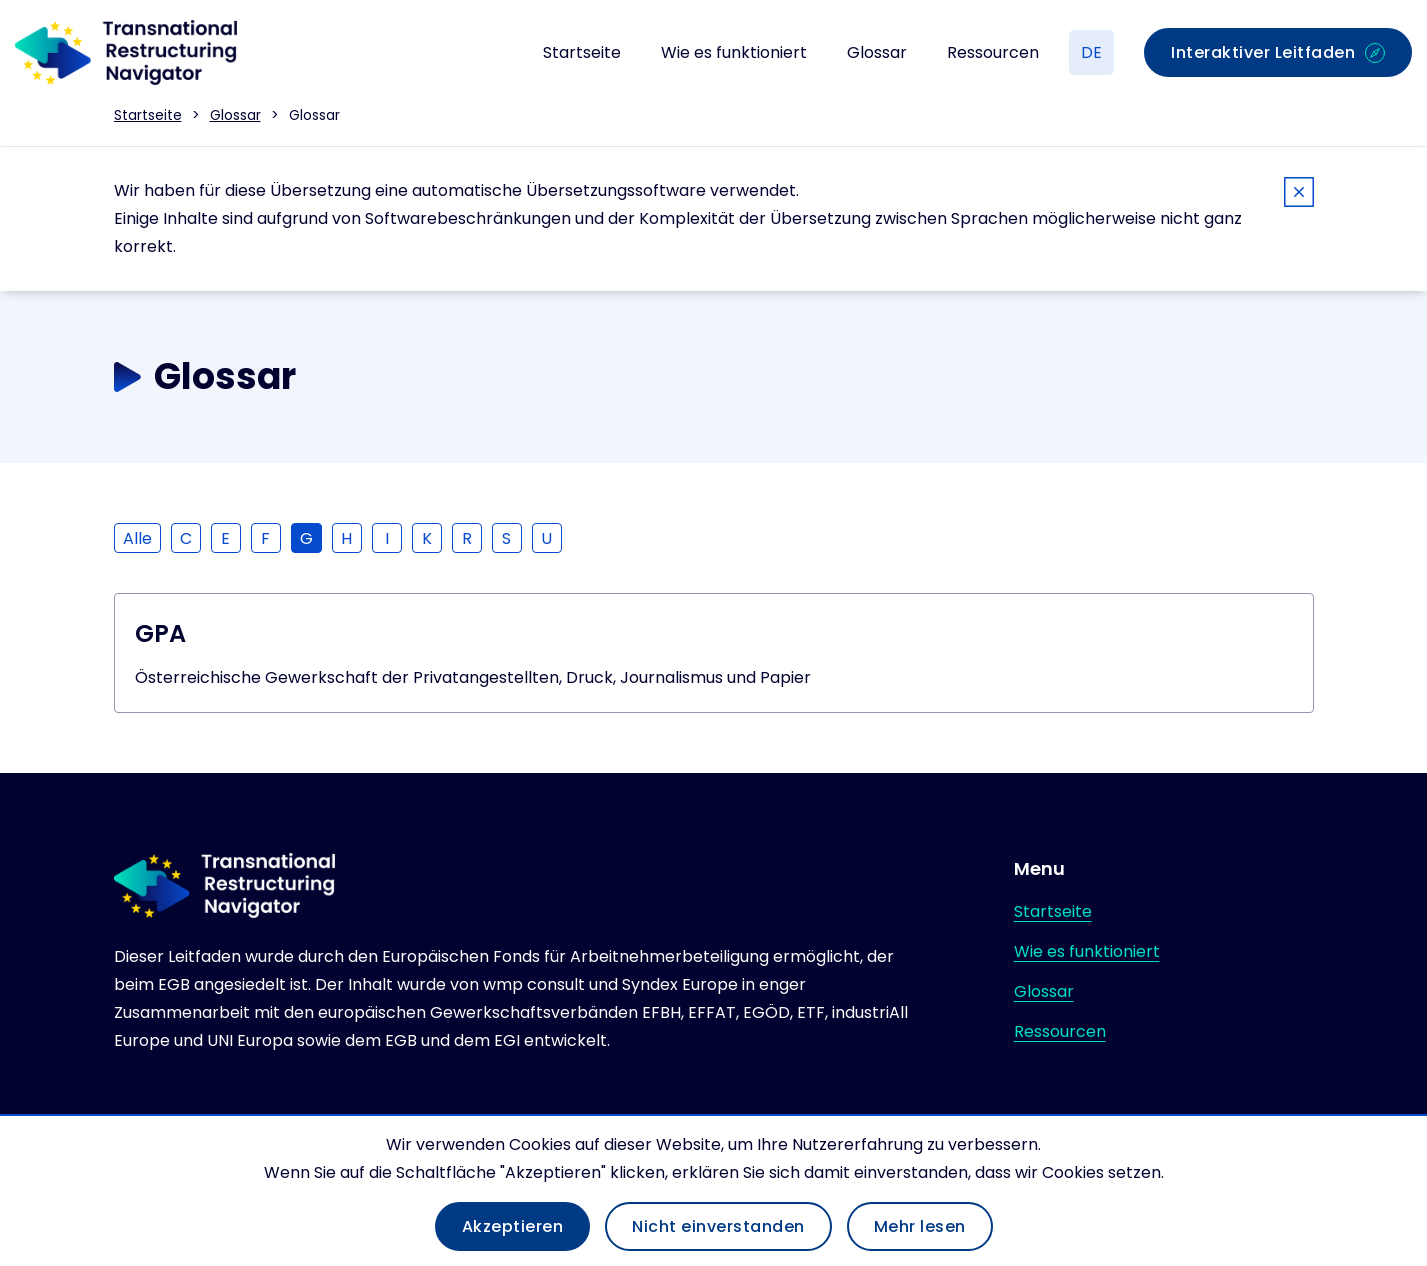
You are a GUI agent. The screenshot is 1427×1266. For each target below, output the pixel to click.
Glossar (877, 52)
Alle (137, 538)
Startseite (582, 52)
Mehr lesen (920, 1226)
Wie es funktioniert (734, 52)
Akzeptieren (513, 1226)
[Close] (1299, 195)
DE (1091, 52)
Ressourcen (993, 52)
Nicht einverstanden (718, 1226)
